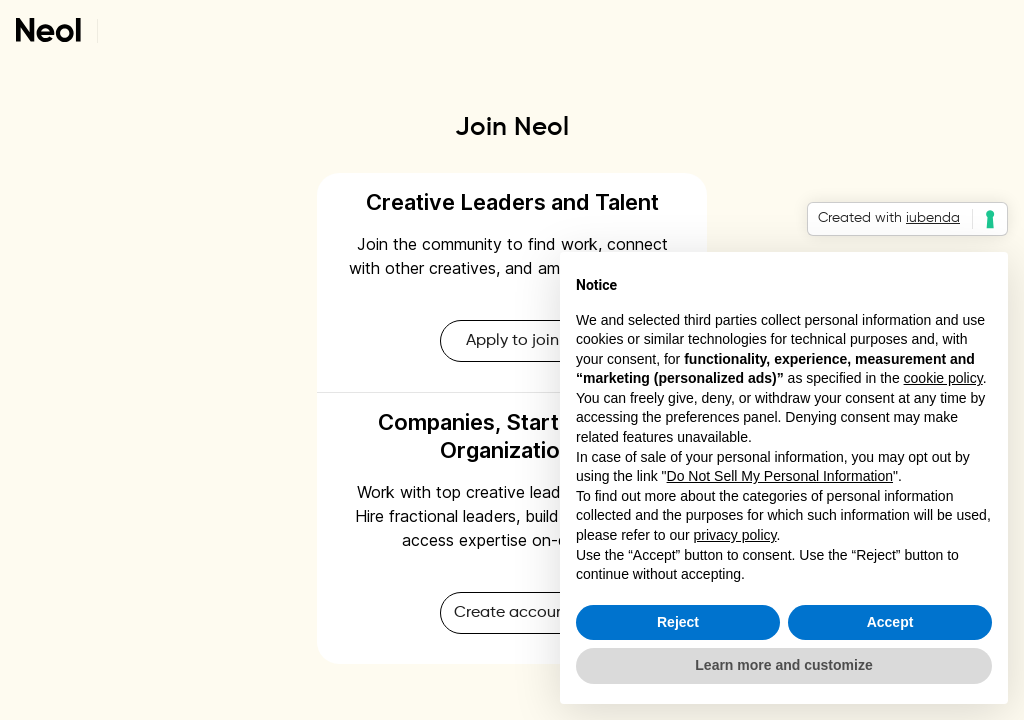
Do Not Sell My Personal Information (780, 476)
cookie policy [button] (943, 378)
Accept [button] (890, 622)
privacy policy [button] (735, 535)
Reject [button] (678, 622)
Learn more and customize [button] (783, 665)
